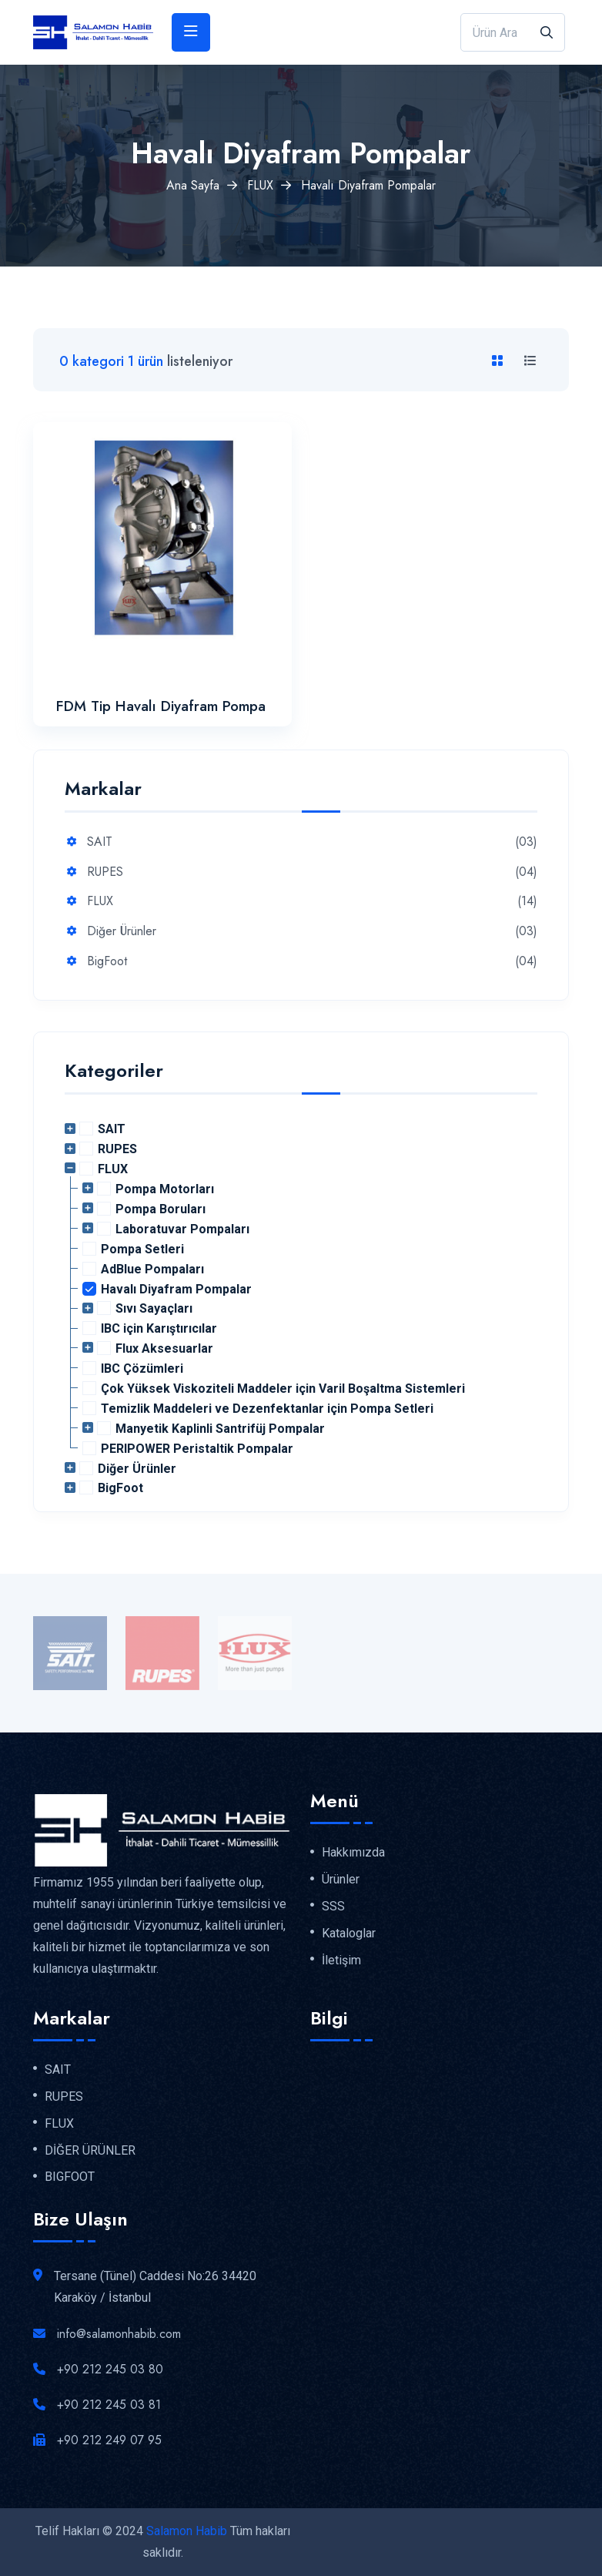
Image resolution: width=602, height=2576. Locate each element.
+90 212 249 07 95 (109, 2440)
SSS (333, 1907)
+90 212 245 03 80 (110, 2369)
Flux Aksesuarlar (164, 1348)
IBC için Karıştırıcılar (159, 1328)
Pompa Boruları (160, 1209)
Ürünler (341, 1880)
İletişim (341, 1960)
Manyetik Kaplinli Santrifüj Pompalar (220, 1428)
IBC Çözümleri (142, 1368)
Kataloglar (349, 1933)
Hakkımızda (353, 1853)
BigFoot (107, 961)
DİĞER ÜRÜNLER (90, 2151)
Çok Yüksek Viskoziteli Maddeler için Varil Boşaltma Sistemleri (283, 1388)
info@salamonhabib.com (119, 2334)
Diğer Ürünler (121, 931)
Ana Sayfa (192, 185)
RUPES (105, 872)
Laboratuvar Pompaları (182, 1229)
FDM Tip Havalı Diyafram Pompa (161, 706)
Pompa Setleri (142, 1249)
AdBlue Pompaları (152, 1269)
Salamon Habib (186, 2531)
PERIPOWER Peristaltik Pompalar (197, 1448)
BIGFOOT (70, 2177)
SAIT (99, 842)
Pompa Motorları (164, 1189)
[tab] (500, 361)
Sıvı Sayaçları (153, 1308)
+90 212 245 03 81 (109, 2404)
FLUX (260, 185)
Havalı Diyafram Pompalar (176, 1289)
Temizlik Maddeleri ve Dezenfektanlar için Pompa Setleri (267, 1408)
